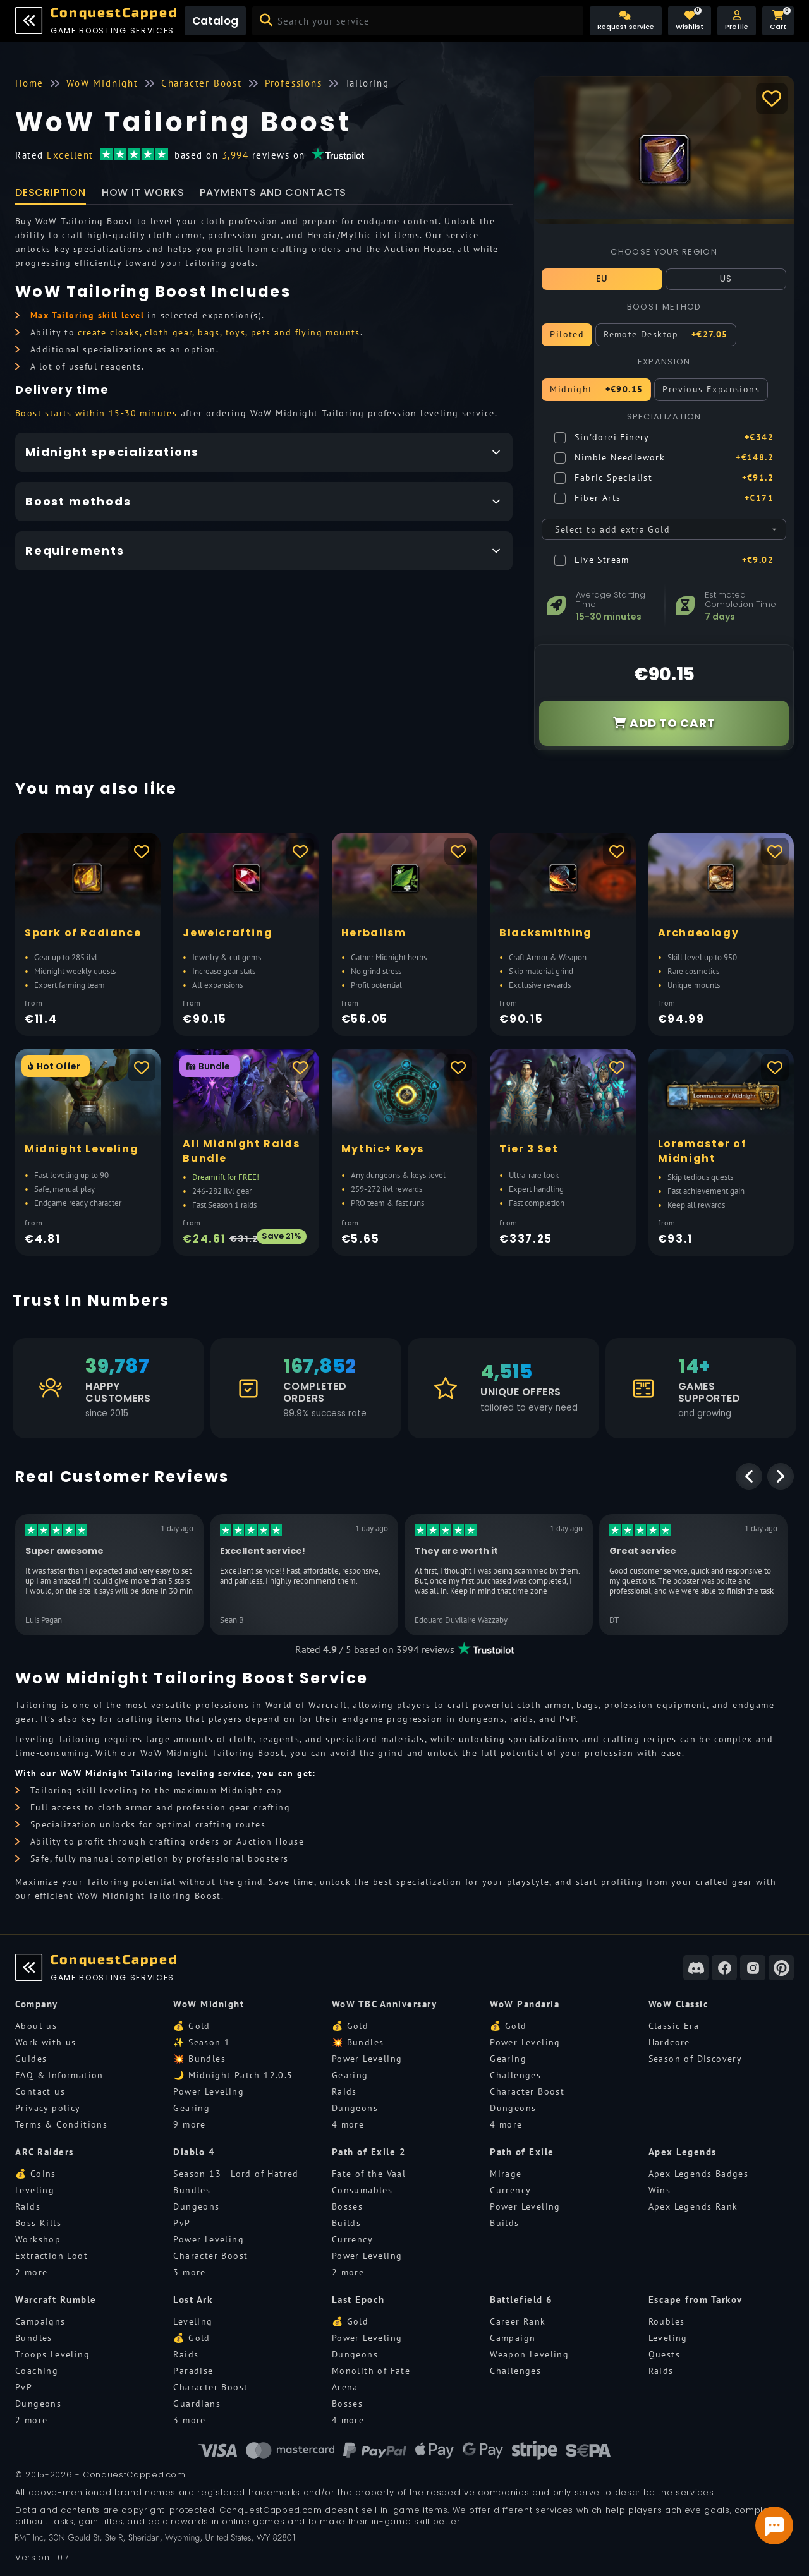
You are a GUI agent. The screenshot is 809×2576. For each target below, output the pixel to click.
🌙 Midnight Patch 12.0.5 (233, 2075)
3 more (189, 2272)
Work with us (45, 2042)
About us (36, 2025)
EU (602, 278)
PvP (181, 2223)
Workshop (38, 2239)
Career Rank (517, 2321)
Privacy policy (48, 2108)
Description (50, 192)
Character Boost (527, 2091)
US (726, 278)
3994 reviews (425, 1649)
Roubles (666, 2321)
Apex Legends (682, 2152)
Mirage (505, 2173)
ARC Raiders (44, 2152)
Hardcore (669, 2042)
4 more (348, 2124)
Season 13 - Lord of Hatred (235, 2173)
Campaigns (40, 2321)
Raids (344, 2091)
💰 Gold (191, 2025)
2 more (31, 2272)
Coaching (36, 2370)
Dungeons (355, 2108)
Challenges (515, 2075)
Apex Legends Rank (693, 2206)
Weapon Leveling (529, 2354)
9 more (189, 2124)
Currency (352, 2239)
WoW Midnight (208, 2004)
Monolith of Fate (371, 2370)
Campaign (512, 2338)
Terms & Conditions (61, 2124)
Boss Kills (38, 2223)
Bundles (191, 2190)
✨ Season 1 (201, 2042)
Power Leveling (208, 2091)
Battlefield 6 (521, 2300)
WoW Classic (678, 2004)
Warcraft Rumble (56, 2300)
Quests (664, 2354)
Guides (31, 2058)
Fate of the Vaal (369, 2173)
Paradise (193, 2370)
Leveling (34, 2190)
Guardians (197, 2403)
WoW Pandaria (524, 2004)
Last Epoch (358, 2300)
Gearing (191, 2108)
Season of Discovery (695, 2058)
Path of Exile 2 (369, 2152)
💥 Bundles (199, 2058)
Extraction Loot (51, 2255)
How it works (143, 192)
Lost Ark (192, 2300)
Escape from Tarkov (695, 2300)
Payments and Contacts (273, 192)
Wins (659, 2190)
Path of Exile (522, 2152)
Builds (346, 2223)
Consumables (362, 2190)
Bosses (347, 2206)
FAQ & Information (59, 2075)
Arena (345, 2387)
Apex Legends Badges (698, 2173)
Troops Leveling (52, 2354)
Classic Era (673, 2025)
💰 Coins (35, 2173)
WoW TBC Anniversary (384, 2004)
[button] (736, 20)
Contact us (40, 2091)
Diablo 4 (194, 2152)
